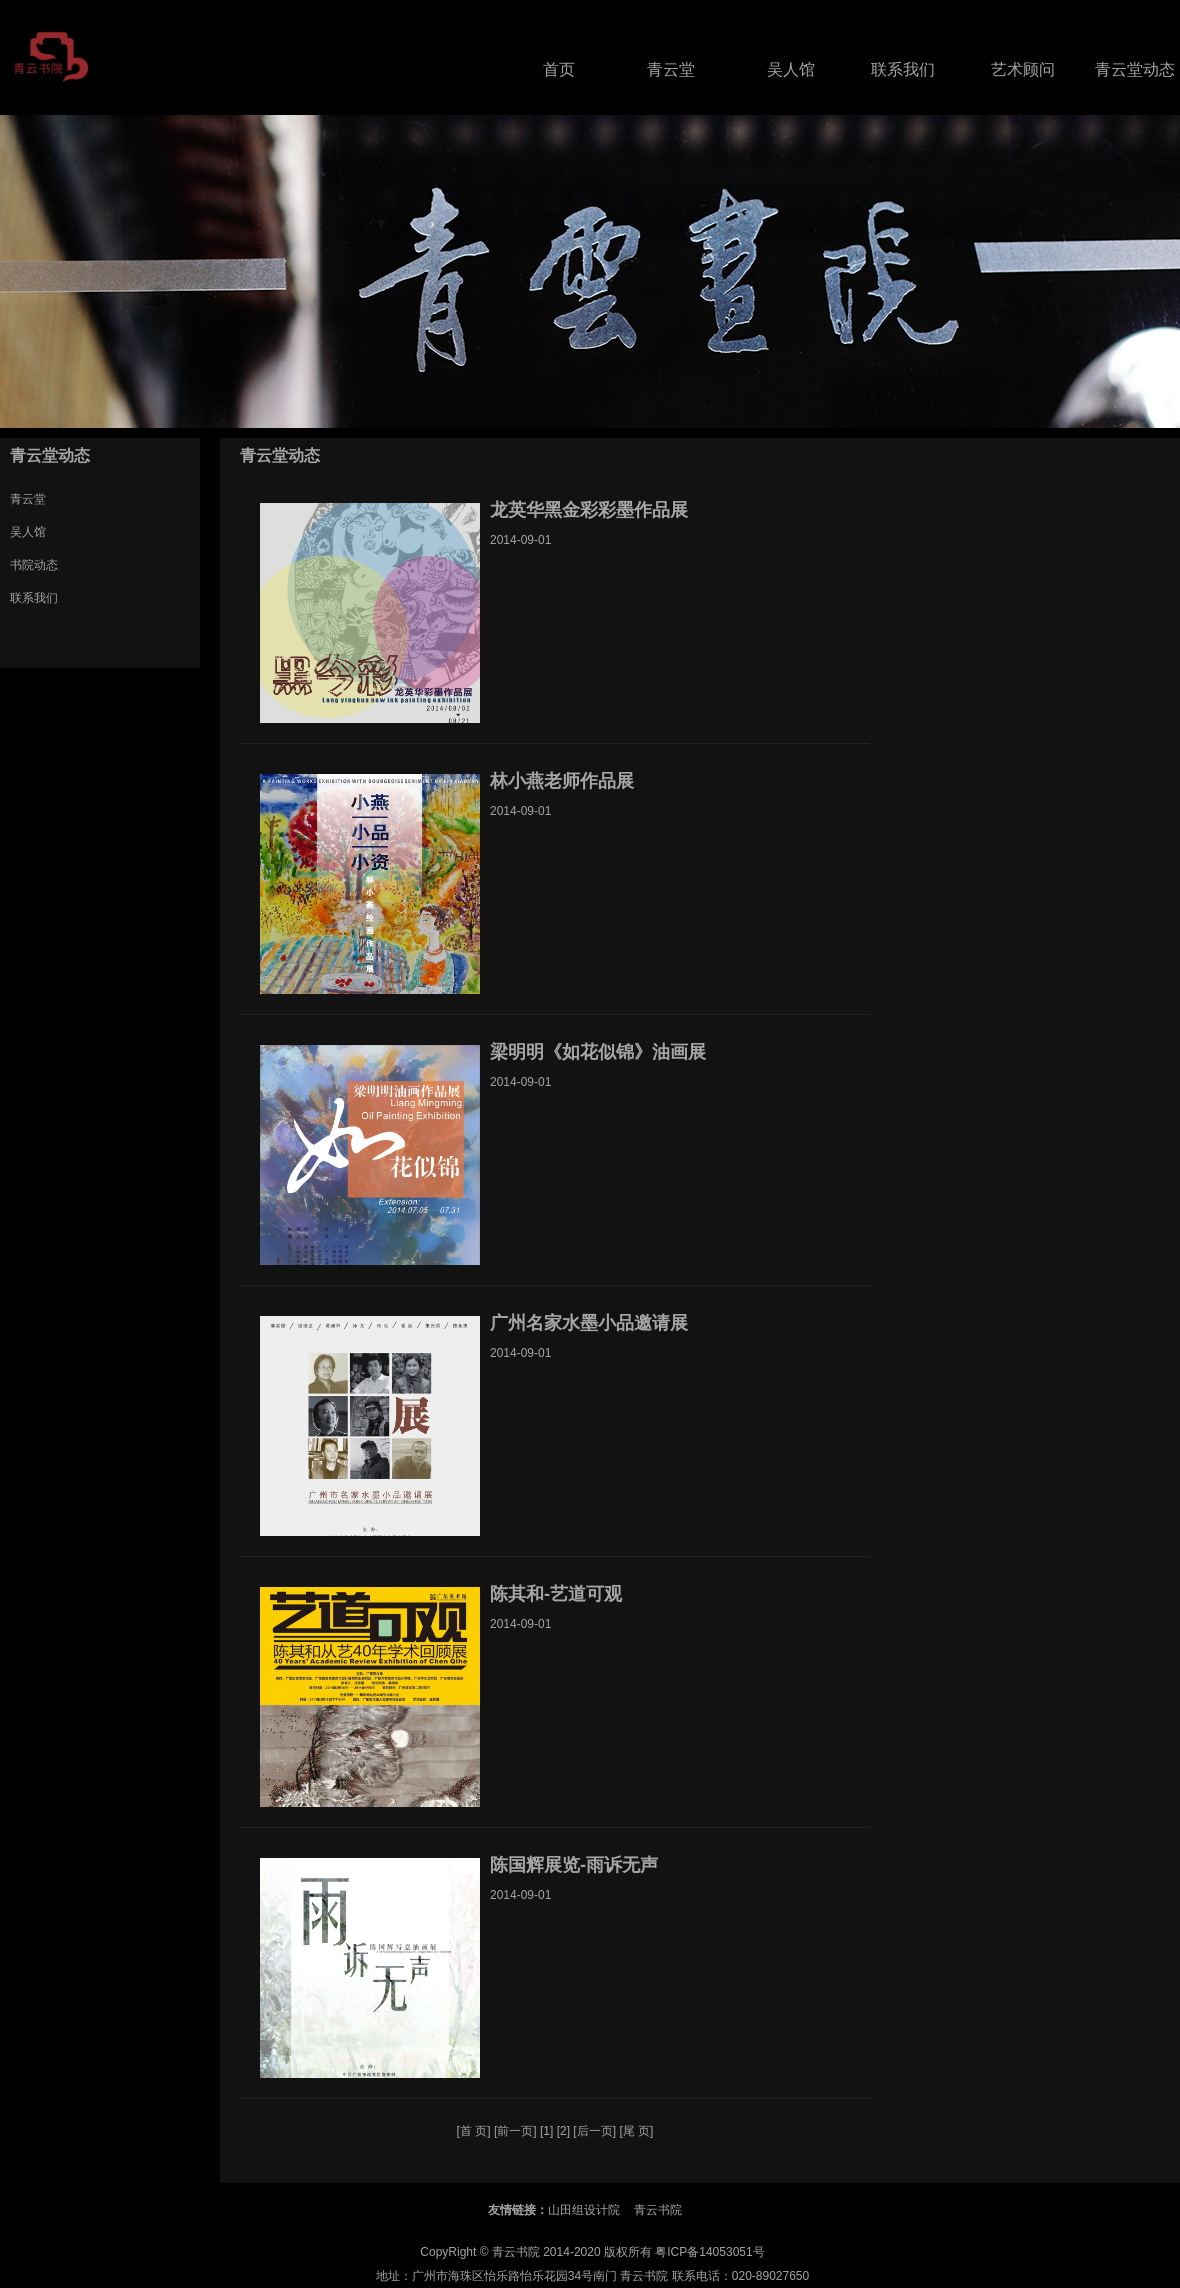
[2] (563, 2131)
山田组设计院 (584, 2210)
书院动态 (34, 565)
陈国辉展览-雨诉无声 (574, 1865)
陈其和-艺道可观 (556, 1594)
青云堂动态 (1135, 69)
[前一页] (515, 2131)
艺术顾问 (1023, 69)
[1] (546, 2131)
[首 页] (474, 2131)
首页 (559, 69)
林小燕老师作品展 (562, 781)
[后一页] (594, 2131)
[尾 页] (636, 2131)
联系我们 (903, 69)
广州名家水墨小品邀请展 (589, 1323)
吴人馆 (791, 69)
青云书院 (658, 2210)
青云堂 (671, 69)
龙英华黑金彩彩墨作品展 (589, 510)
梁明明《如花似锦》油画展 (598, 1052)
